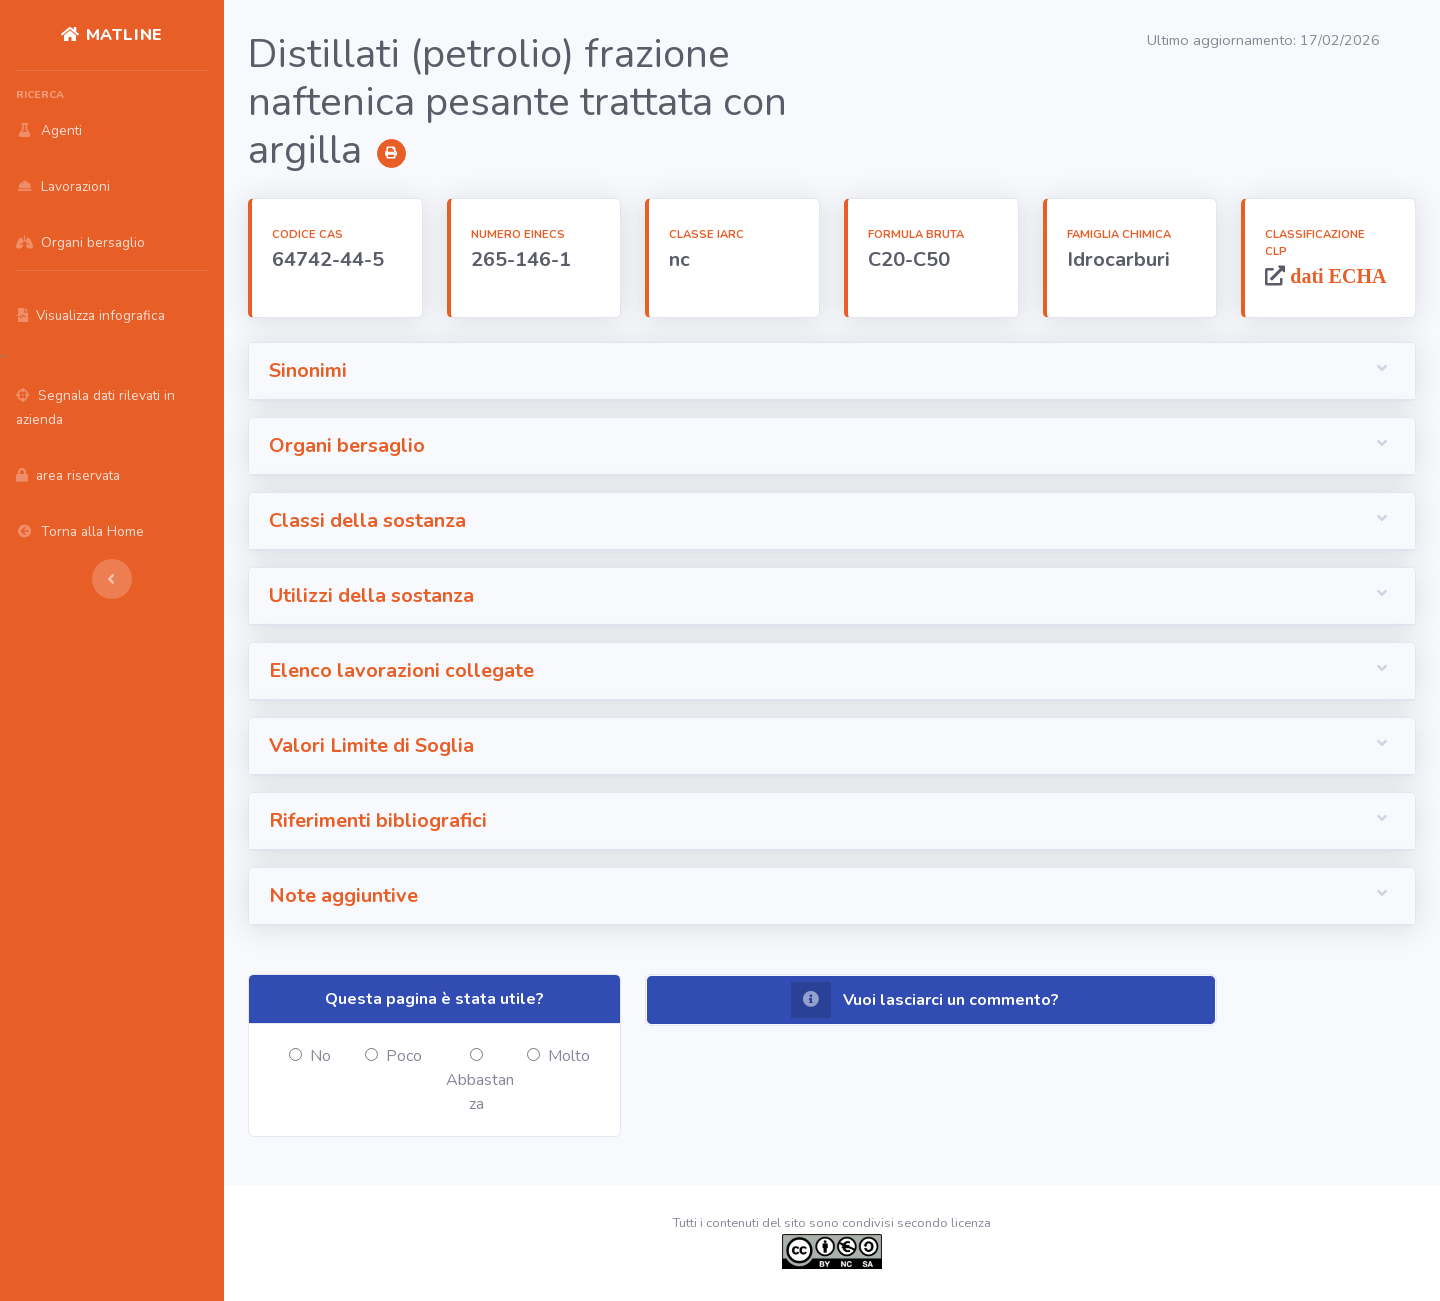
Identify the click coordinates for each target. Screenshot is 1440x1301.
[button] (832, 371)
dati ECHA (1335, 275)
